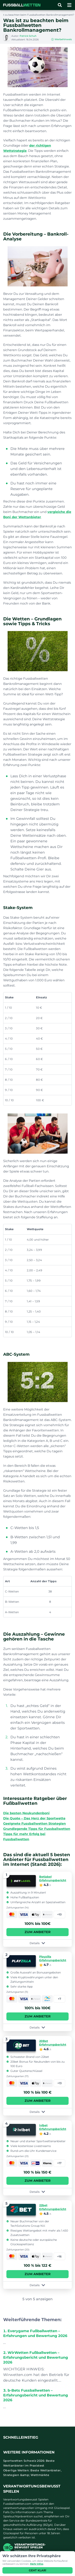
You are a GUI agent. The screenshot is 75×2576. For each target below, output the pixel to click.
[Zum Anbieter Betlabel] (21, 1881)
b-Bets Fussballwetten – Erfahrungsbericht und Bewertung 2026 (35, 2395)
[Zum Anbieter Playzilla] (21, 1961)
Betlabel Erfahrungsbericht (52, 1878)
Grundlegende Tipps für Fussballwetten (36, 1829)
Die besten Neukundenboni (26, 1813)
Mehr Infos (36, 2563)
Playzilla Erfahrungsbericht (52, 1958)
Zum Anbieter (38, 1932)
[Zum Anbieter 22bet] (21, 2210)
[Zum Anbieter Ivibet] (21, 2130)
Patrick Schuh (28, 35)
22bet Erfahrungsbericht (52, 2207)
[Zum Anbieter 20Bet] (21, 2045)
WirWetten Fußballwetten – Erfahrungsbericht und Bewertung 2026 (35, 2357)
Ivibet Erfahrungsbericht (52, 2127)
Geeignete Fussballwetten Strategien (34, 1823)
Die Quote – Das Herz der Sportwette (34, 1818)
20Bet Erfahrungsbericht (52, 2042)
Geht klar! (37, 2570)
